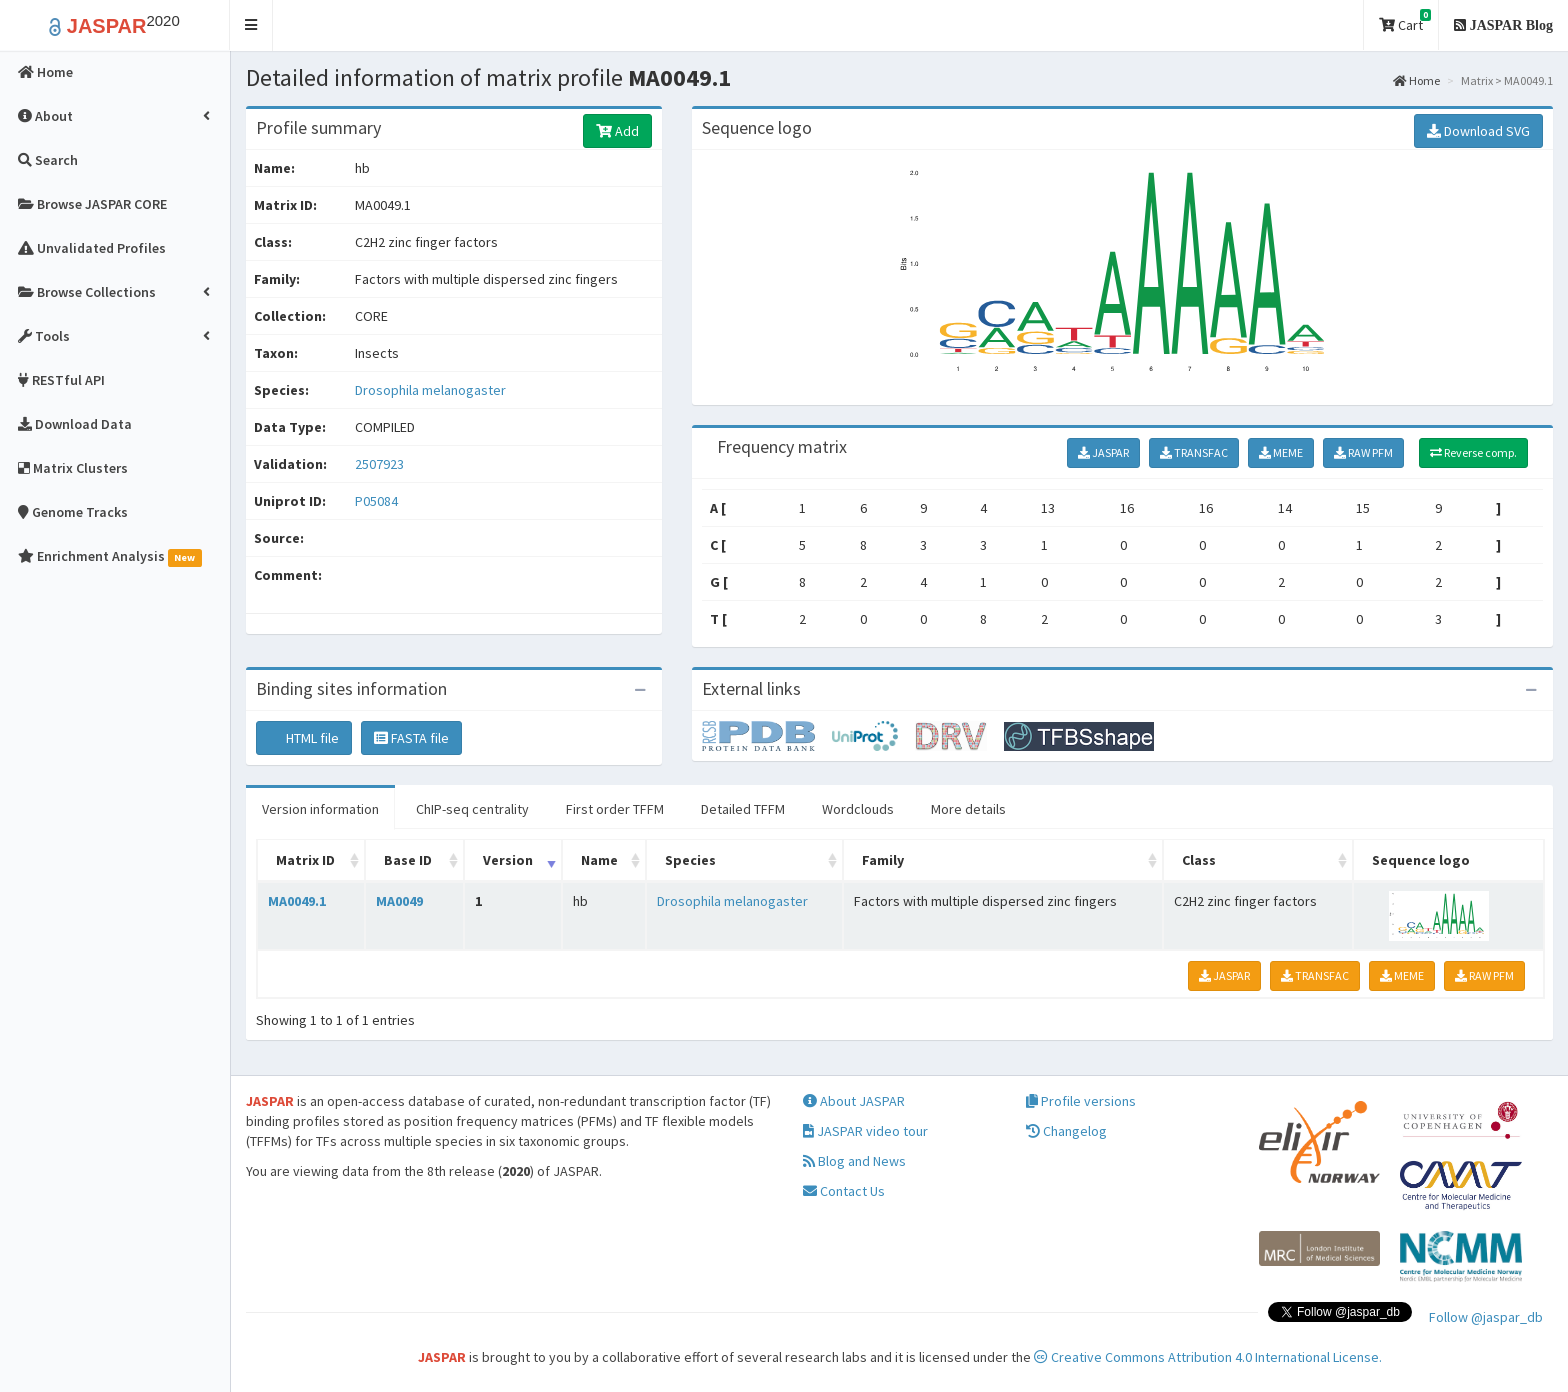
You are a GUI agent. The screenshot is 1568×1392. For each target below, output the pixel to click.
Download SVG (1478, 131)
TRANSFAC (1194, 452)
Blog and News (854, 1161)
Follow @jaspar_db (1486, 1317)
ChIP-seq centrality (472, 809)
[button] (251, 25)
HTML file (304, 738)
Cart (1405, 21)
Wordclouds (858, 809)
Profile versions (1081, 1101)
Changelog (1066, 1131)
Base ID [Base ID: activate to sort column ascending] (408, 860)
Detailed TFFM (743, 809)
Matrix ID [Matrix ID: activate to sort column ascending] (305, 860)
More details (968, 809)
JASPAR (1103, 452)
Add (617, 131)
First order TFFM (615, 809)
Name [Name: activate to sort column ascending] (599, 860)
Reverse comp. (1473, 452)
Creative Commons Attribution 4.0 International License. (1208, 1357)
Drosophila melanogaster (430, 390)
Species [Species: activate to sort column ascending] (690, 860)
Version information (320, 809)
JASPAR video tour (865, 1131)
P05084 (378, 501)
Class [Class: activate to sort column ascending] (1199, 860)
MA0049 (399, 901)
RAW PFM (1363, 452)
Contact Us (844, 1191)
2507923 (379, 464)
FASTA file (411, 738)
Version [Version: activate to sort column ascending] (508, 860)
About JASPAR (854, 1101)
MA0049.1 (297, 901)
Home (1416, 80)
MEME (1281, 452)
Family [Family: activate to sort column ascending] (883, 860)
